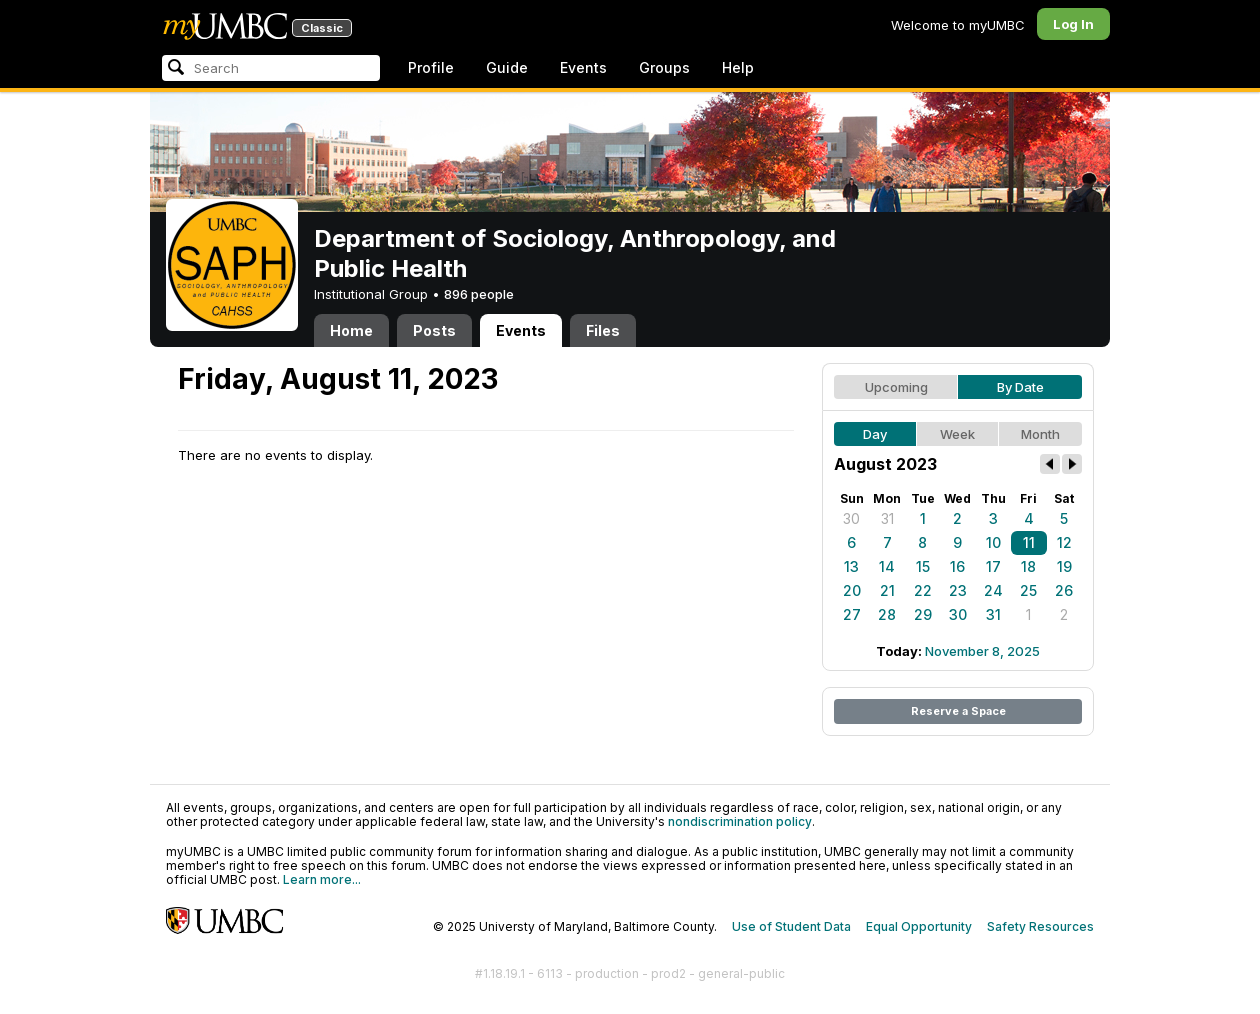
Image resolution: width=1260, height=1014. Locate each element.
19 (1064, 566)
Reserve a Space (958, 711)
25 (1028, 590)
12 (1064, 542)
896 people (479, 294)
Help (738, 67)
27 (852, 614)
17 (993, 566)
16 (957, 566)
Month (1040, 434)
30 (851, 518)
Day (875, 434)
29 (923, 614)
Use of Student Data (791, 926)
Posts (434, 330)
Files (603, 330)
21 (887, 590)
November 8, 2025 (982, 651)
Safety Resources (1040, 926)
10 (993, 542)
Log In (1073, 24)
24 (993, 590)
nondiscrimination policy (740, 821)
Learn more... (322, 879)
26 (1064, 590)
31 (887, 518)
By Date (1020, 387)
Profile (431, 67)
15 (923, 566)
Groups (664, 67)
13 (851, 566)
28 (887, 614)
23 (958, 590)
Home (351, 330)
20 (852, 590)
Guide (507, 67)
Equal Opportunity (919, 926)
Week (957, 434)
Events (583, 67)
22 (923, 590)
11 (1029, 542)
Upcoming (896, 387)
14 (887, 566)
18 (1028, 566)
